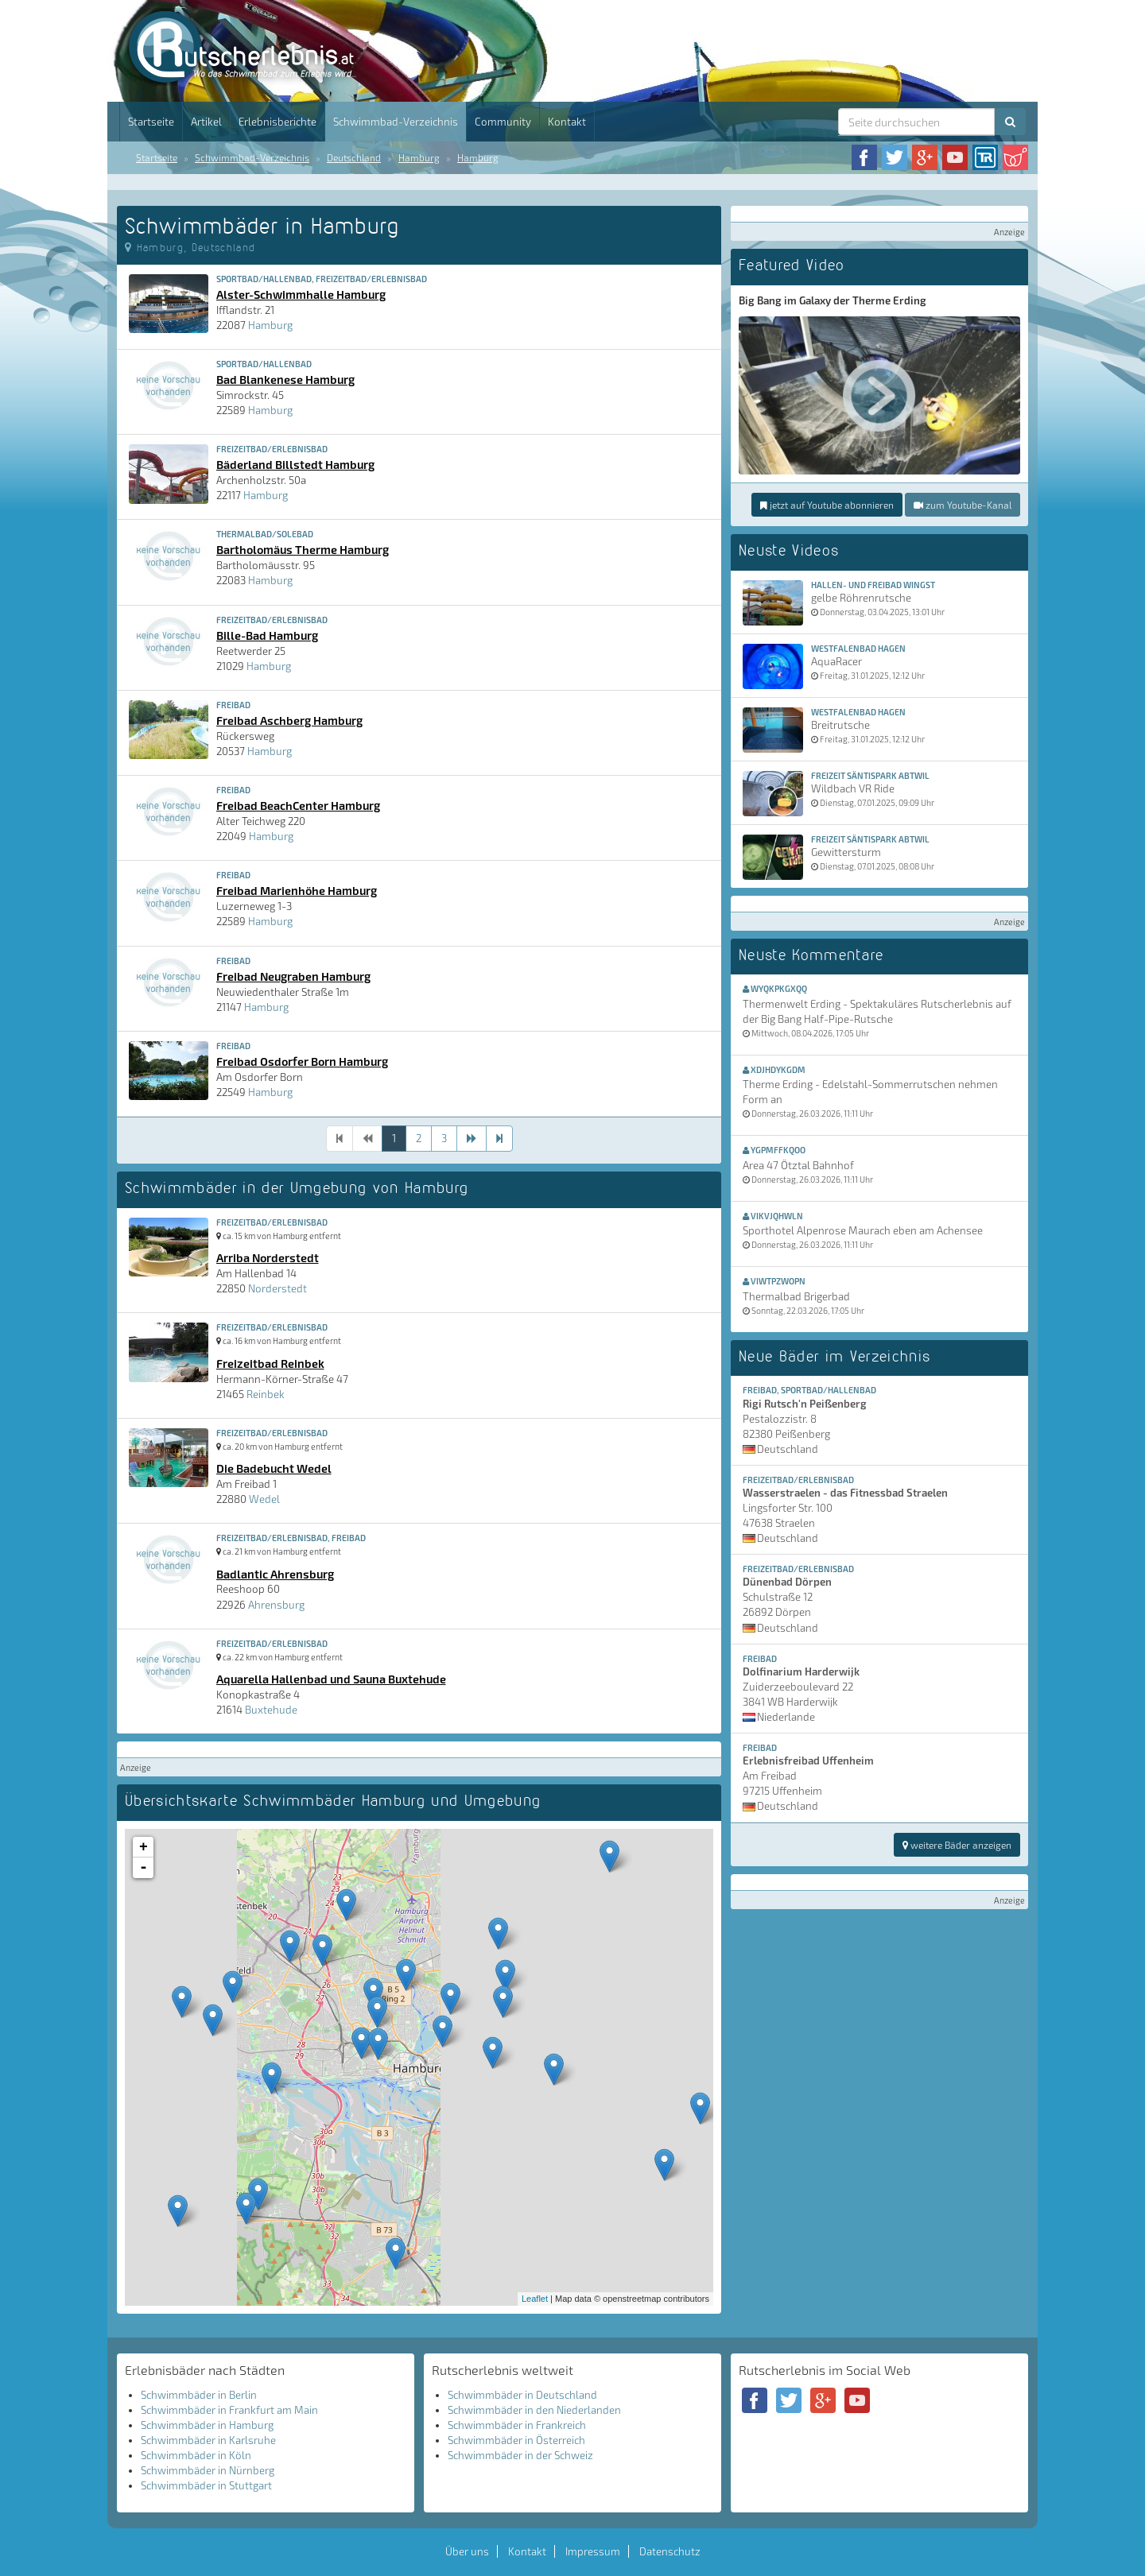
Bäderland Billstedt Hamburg (295, 464)
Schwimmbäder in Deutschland (522, 2394)
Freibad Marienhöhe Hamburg (296, 890)
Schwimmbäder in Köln (196, 2455)
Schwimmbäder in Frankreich (517, 2425)
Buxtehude (271, 1709)
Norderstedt (277, 1288)
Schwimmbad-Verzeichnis (395, 121)
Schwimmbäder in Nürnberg (207, 2470)
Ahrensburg (276, 1604)
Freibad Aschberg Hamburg (289, 720)
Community (503, 121)
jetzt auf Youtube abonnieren (827, 504)
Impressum (592, 2551)
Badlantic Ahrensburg (275, 1574)
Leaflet (535, 2298)
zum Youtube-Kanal (962, 504)
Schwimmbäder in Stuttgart (206, 2485)
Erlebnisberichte (277, 121)
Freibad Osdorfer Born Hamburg (302, 1061)
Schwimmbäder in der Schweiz (520, 2455)
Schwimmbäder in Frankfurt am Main (229, 2410)
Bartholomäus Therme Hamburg (302, 549)
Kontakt (567, 121)
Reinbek (265, 1394)
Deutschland (354, 157)
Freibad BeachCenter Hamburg (298, 805)
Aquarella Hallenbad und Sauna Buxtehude (331, 1678)
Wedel (264, 1499)
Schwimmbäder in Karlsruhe (208, 2440)
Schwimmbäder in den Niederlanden (534, 2410)
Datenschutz (670, 2551)
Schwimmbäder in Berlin (199, 2394)
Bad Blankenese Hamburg (285, 379)
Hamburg (419, 157)
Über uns (467, 2551)
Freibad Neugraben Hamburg (293, 976)
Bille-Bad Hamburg (267, 635)
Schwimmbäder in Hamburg (207, 2425)
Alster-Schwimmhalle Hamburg (301, 294)
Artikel (206, 121)
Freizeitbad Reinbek (270, 1363)
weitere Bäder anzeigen (956, 1844)
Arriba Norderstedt (267, 1257)
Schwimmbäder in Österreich (516, 2440)
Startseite (151, 121)
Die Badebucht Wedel (274, 1468)
